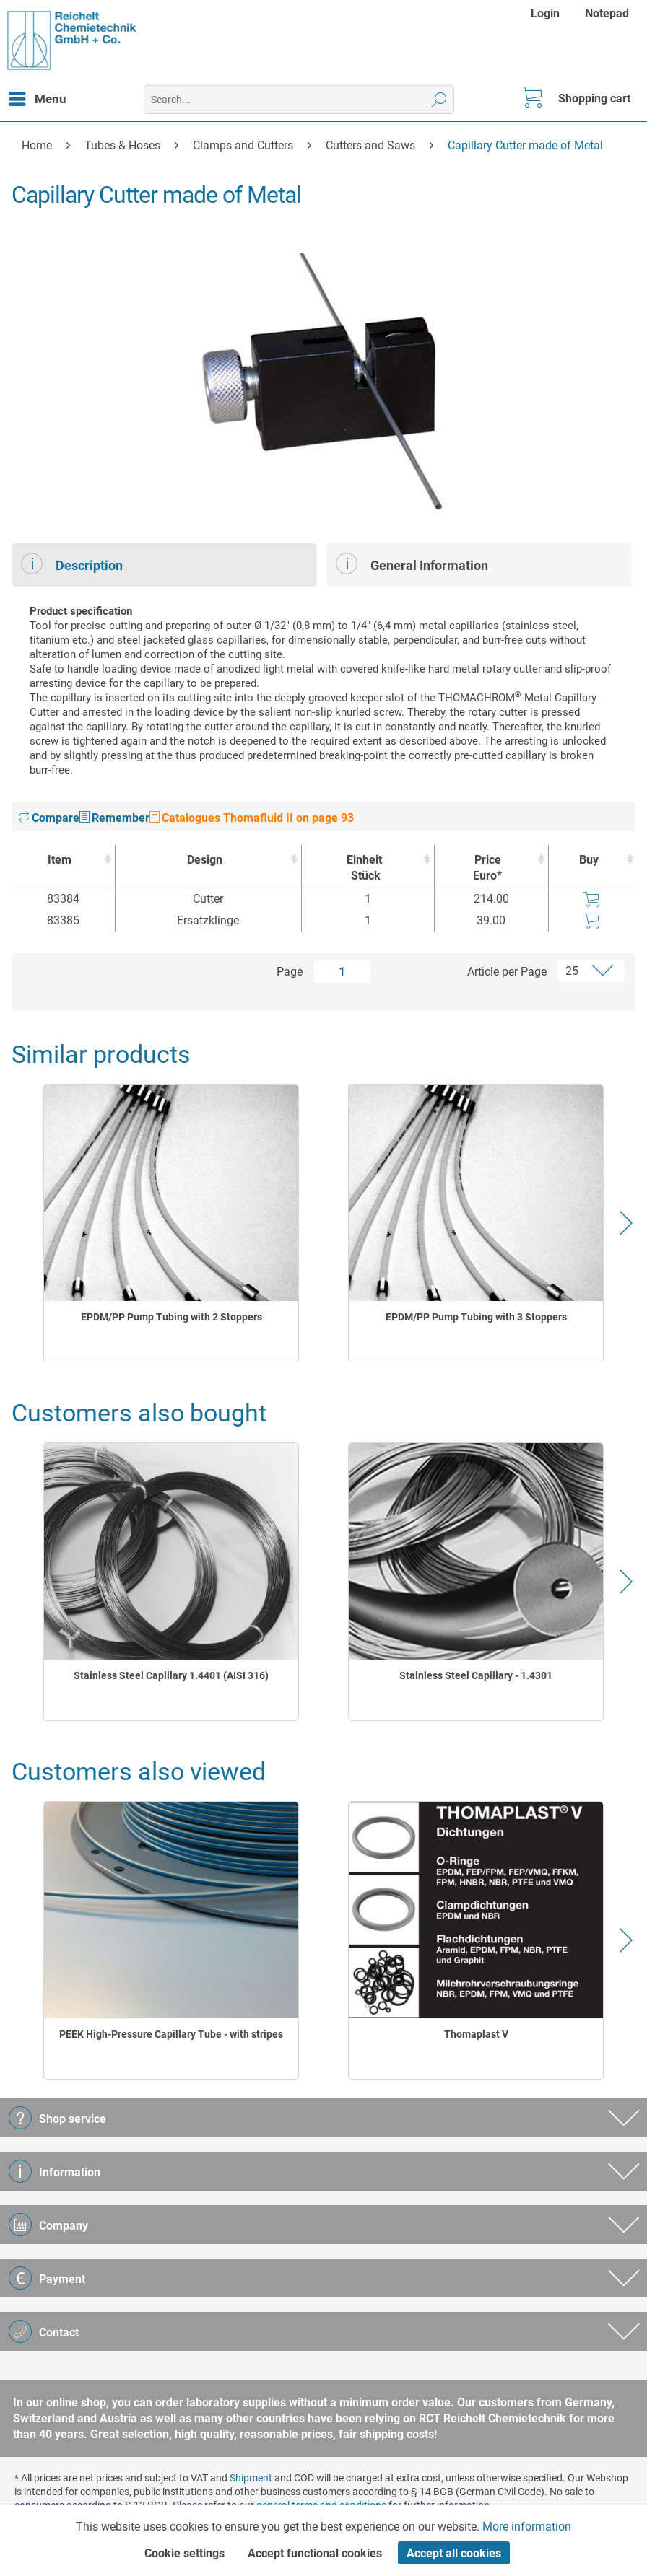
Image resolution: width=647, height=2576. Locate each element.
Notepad (607, 13)
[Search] (439, 99)
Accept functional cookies (315, 2553)
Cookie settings (184, 2553)
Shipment (251, 2478)
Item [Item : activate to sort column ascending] (59, 860)
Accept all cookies (454, 2553)
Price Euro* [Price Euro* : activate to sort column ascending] (487, 867)
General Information (412, 563)
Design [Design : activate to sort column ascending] (204, 860)
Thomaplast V (476, 2034)
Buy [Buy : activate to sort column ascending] (589, 860)
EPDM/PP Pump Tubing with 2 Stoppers (171, 1317)
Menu (37, 96)
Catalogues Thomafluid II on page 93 (251, 818)
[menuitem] (547, 13)
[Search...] (299, 99)
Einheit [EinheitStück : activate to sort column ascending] (364, 868)
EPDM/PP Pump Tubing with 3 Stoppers (476, 1317)
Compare (49, 818)
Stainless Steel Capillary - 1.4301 (475, 1675)
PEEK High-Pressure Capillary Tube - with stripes (171, 2034)
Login (545, 13)
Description (72, 563)
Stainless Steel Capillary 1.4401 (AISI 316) (171, 1675)
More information (526, 2526)
